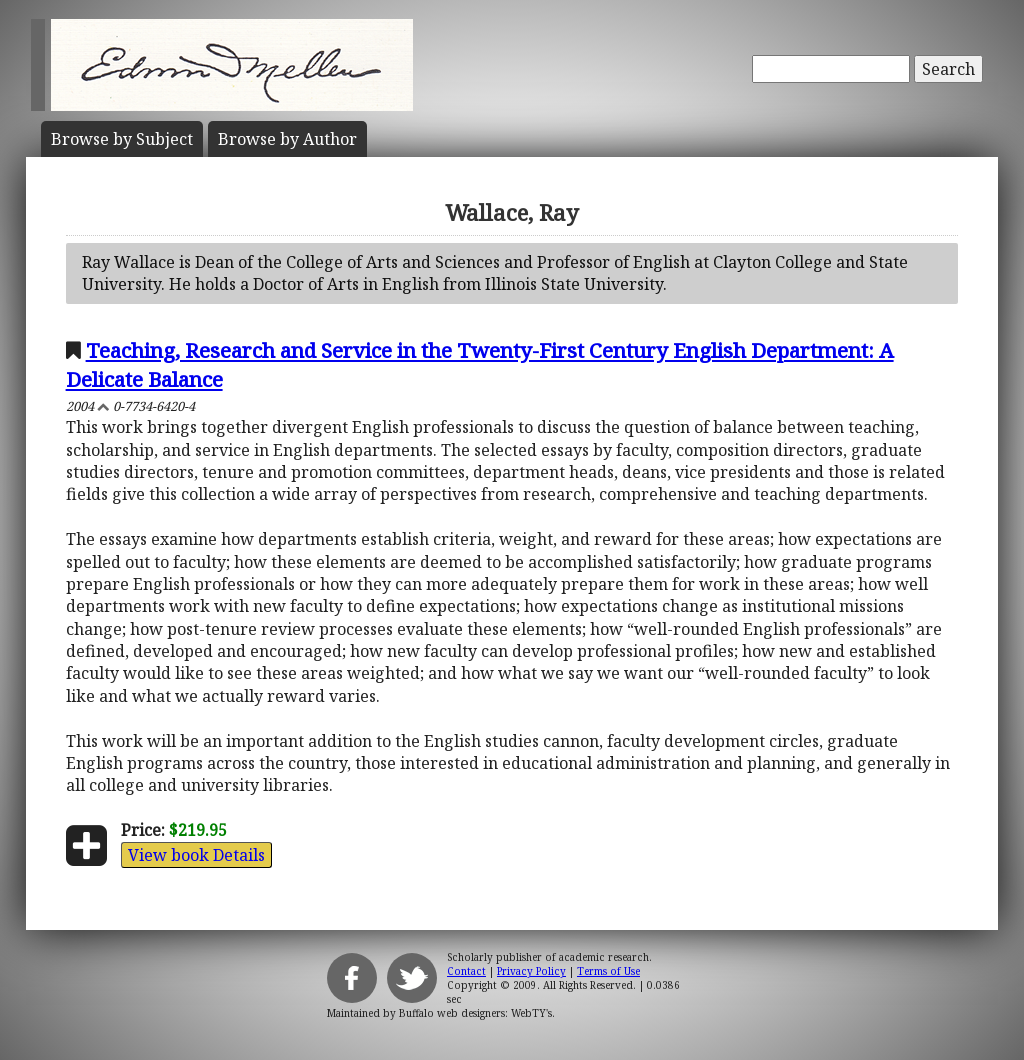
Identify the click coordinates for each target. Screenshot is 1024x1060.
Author (287, 139)
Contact (466, 971)
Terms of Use (608, 971)
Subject (122, 139)
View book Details (196, 855)
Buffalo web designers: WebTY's (475, 1013)
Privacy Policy (531, 971)
